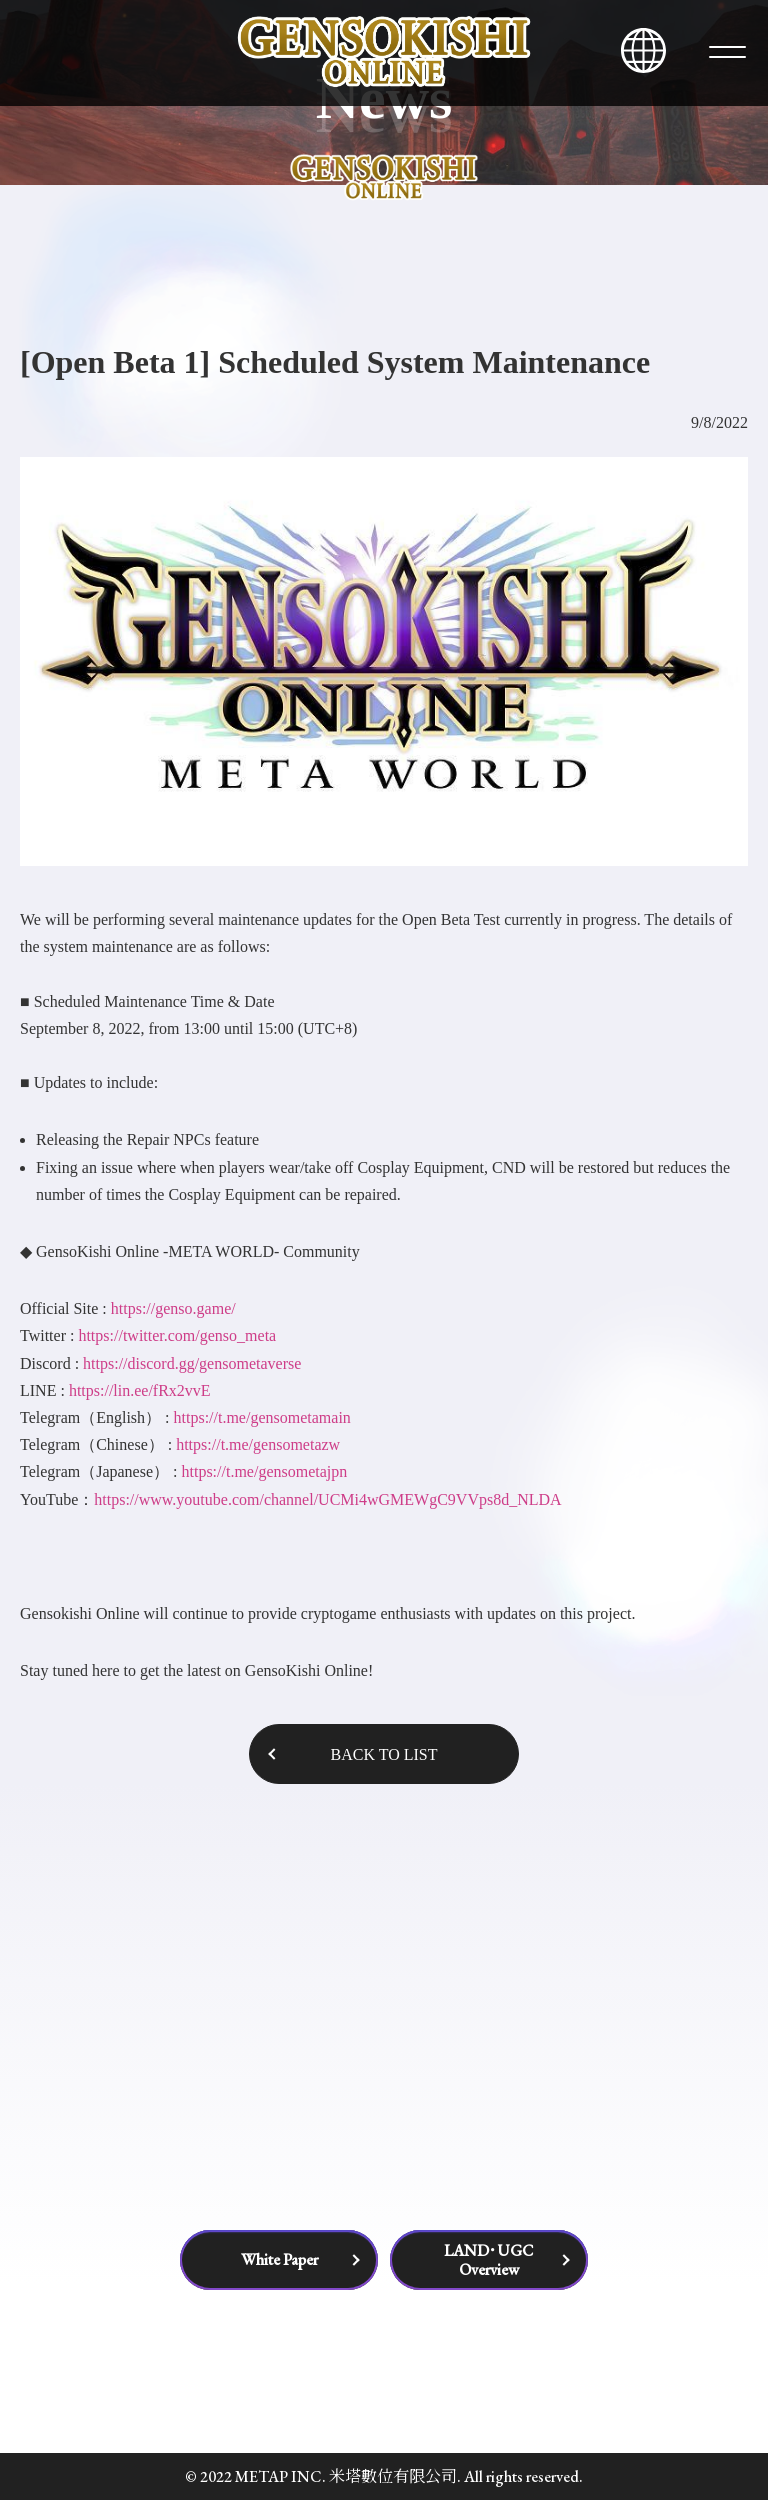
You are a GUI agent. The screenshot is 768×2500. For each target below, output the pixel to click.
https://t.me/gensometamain (262, 1417)
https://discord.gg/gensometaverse (192, 1363)
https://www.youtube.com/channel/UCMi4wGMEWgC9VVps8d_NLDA (327, 1499)
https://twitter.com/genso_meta (177, 1335)
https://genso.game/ (171, 1308)
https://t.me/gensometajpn (264, 1471)
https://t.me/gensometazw (258, 1444)
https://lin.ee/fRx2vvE (140, 1390)
